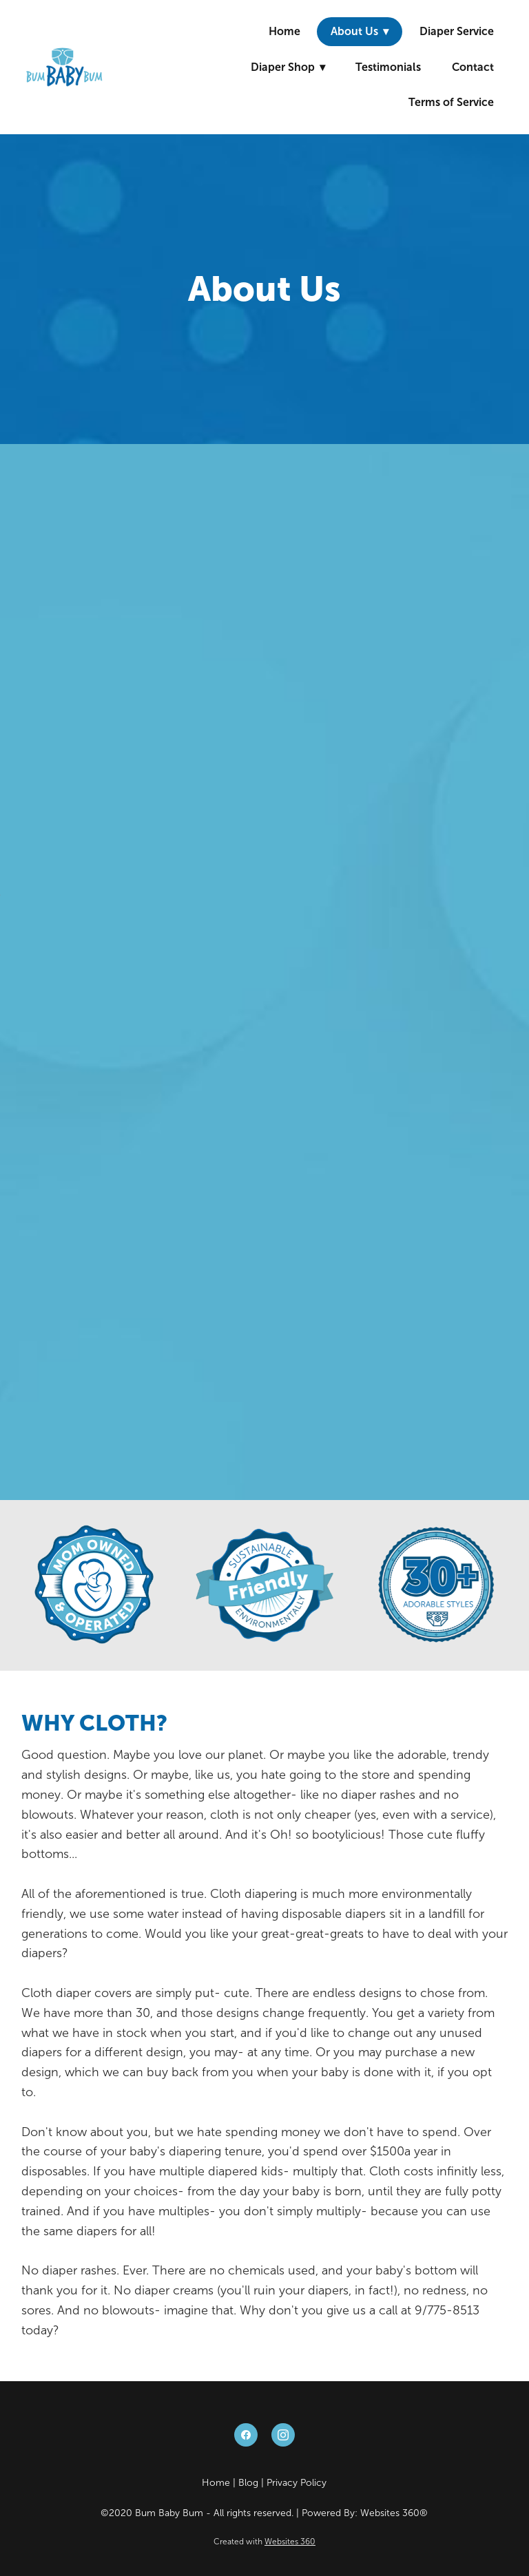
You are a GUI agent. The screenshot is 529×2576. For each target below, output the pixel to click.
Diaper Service (456, 31)
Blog (248, 2483)
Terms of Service (451, 102)
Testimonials (388, 67)
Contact (473, 67)
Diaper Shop (288, 67)
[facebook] (246, 2435)
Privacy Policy (296, 2483)
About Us (359, 31)
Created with (264, 2541)
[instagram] (283, 2435)
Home (284, 31)
